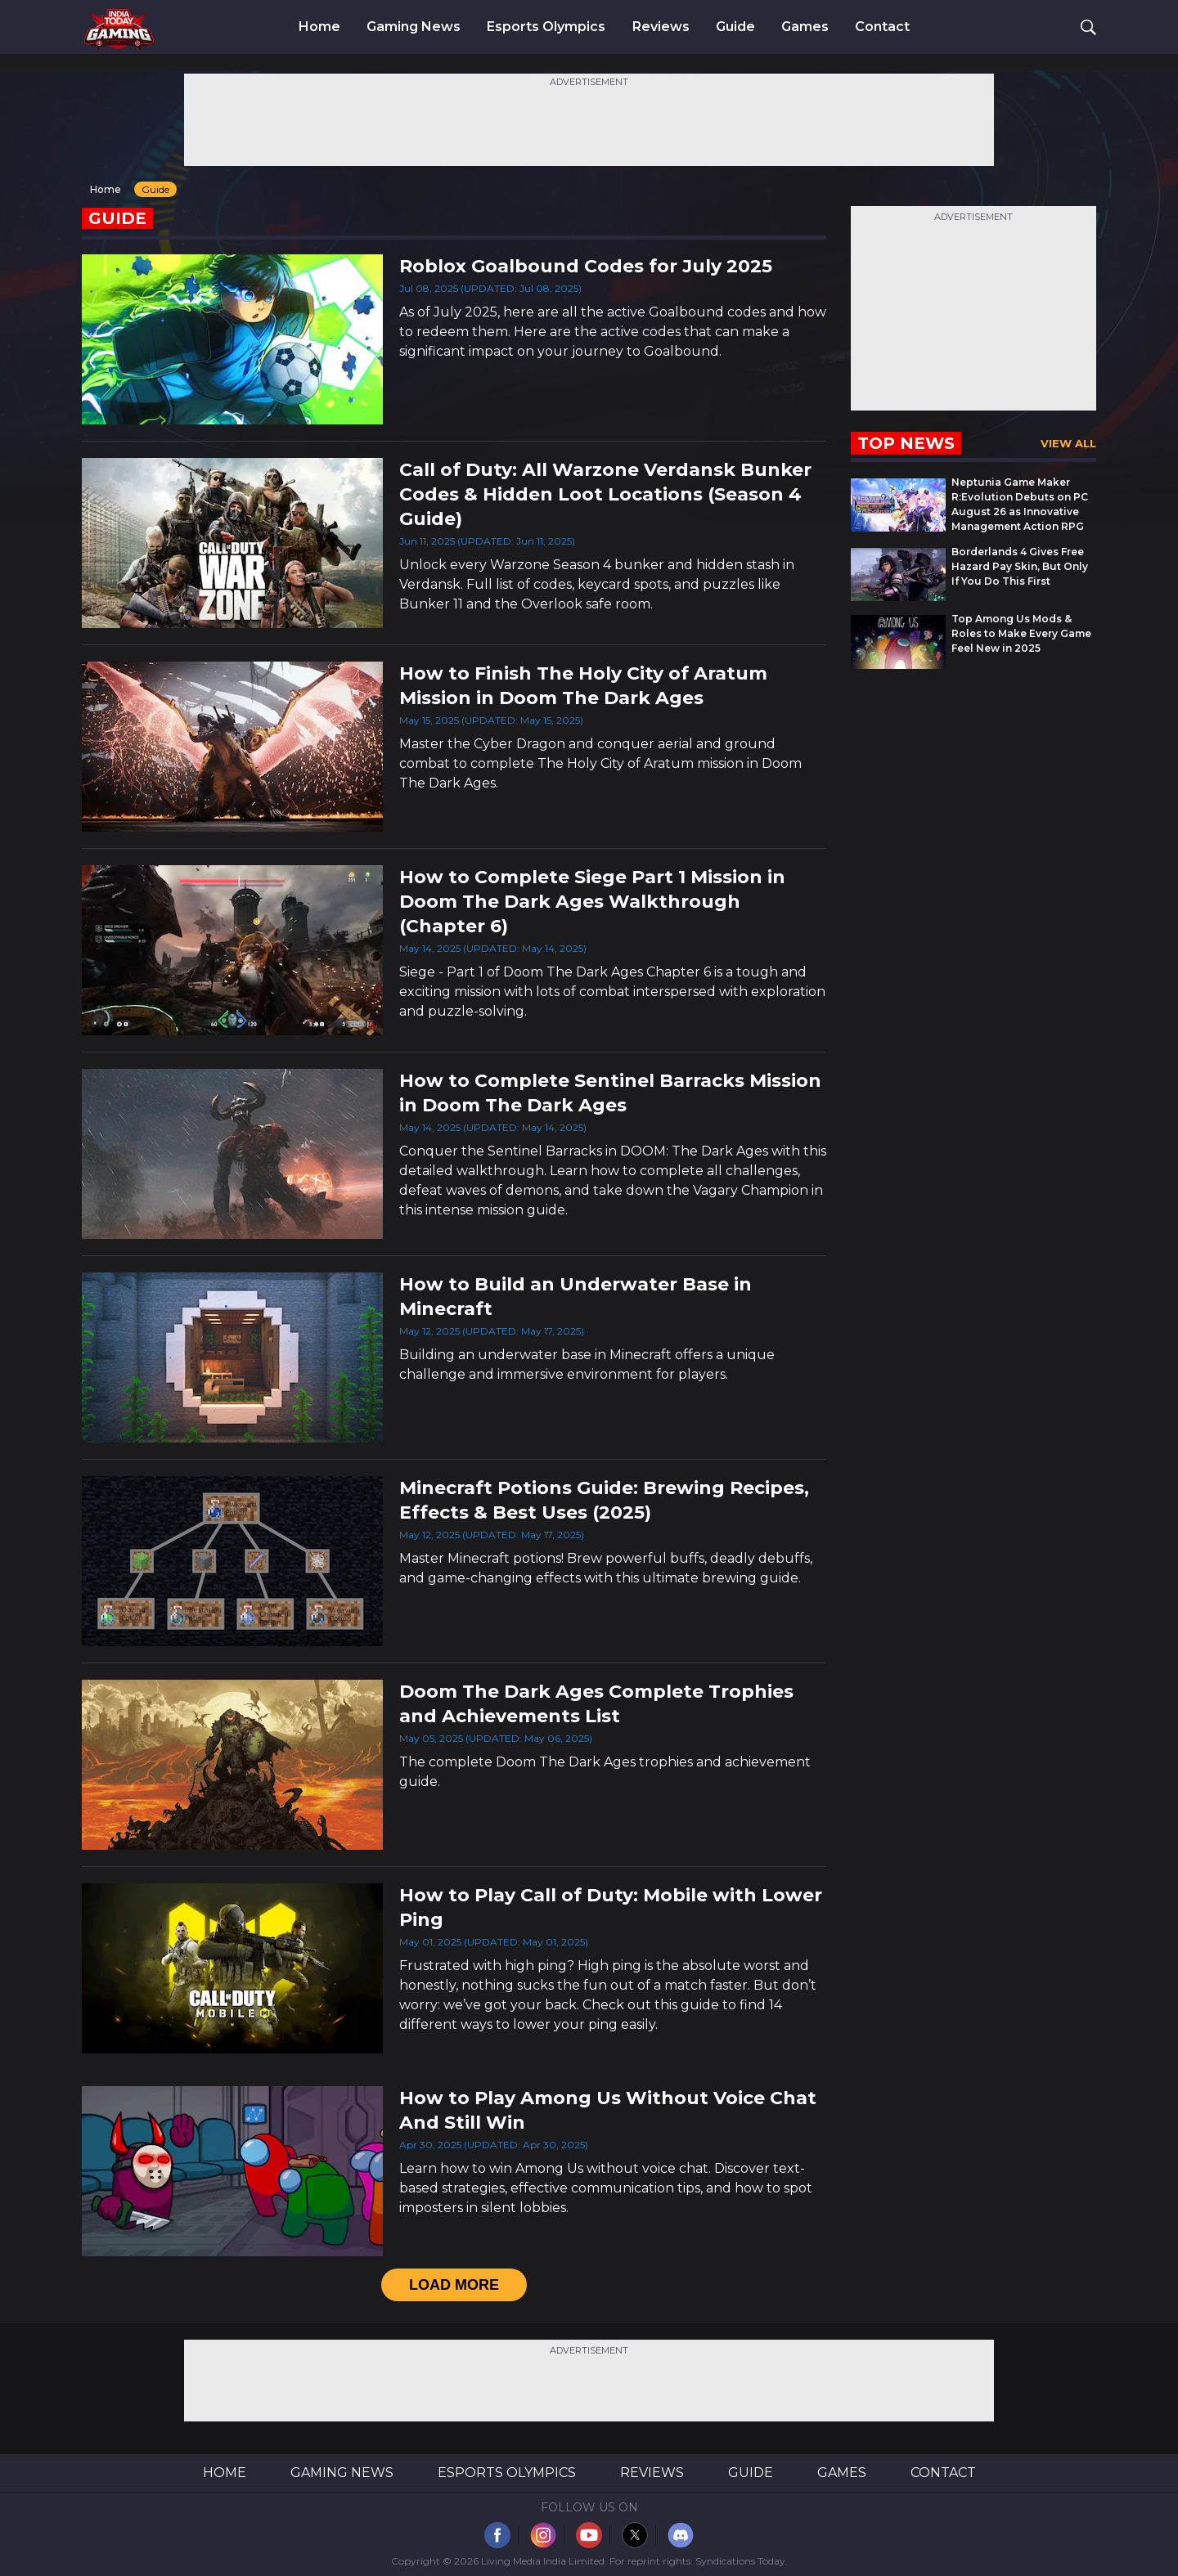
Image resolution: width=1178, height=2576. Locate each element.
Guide (735, 27)
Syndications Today (740, 2561)
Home (319, 27)
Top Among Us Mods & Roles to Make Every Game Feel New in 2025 (1021, 633)
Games (805, 27)
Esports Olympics (546, 27)
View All (1068, 443)
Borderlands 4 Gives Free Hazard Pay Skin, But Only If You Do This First (1019, 566)
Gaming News (413, 27)
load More (454, 2285)
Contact (882, 27)
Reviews (661, 27)
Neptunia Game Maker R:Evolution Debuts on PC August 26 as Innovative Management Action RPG (1019, 504)
